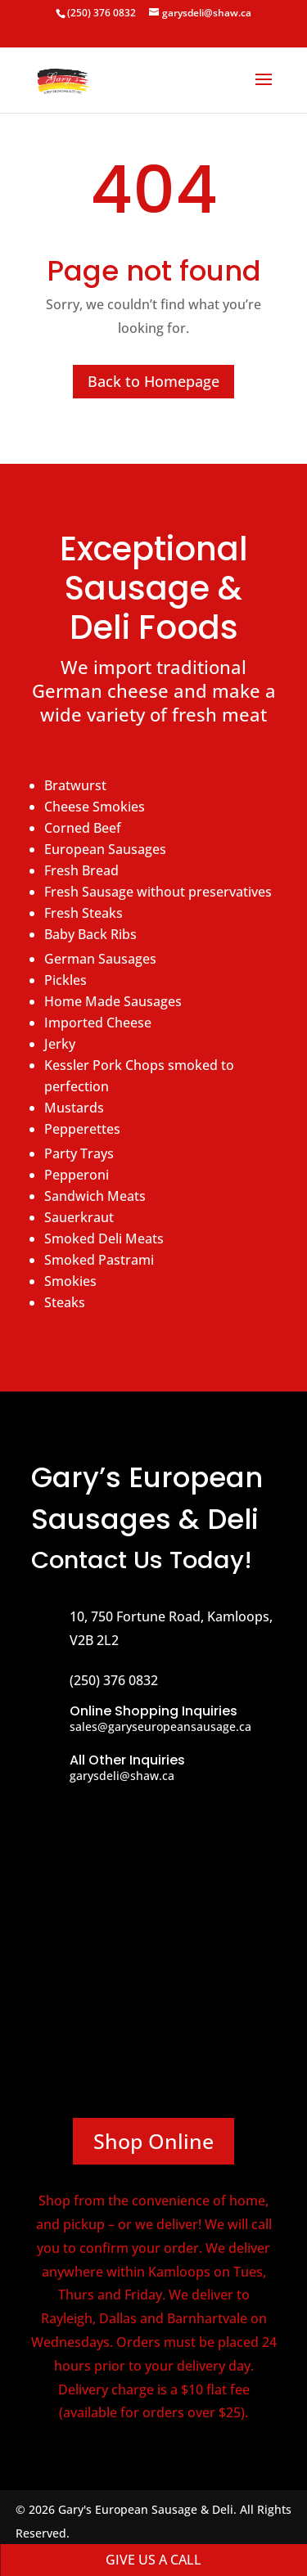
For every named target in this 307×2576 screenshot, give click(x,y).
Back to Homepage (153, 381)
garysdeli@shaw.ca (122, 1775)
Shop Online (153, 2141)
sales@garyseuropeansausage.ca (160, 1726)
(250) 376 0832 (101, 13)
